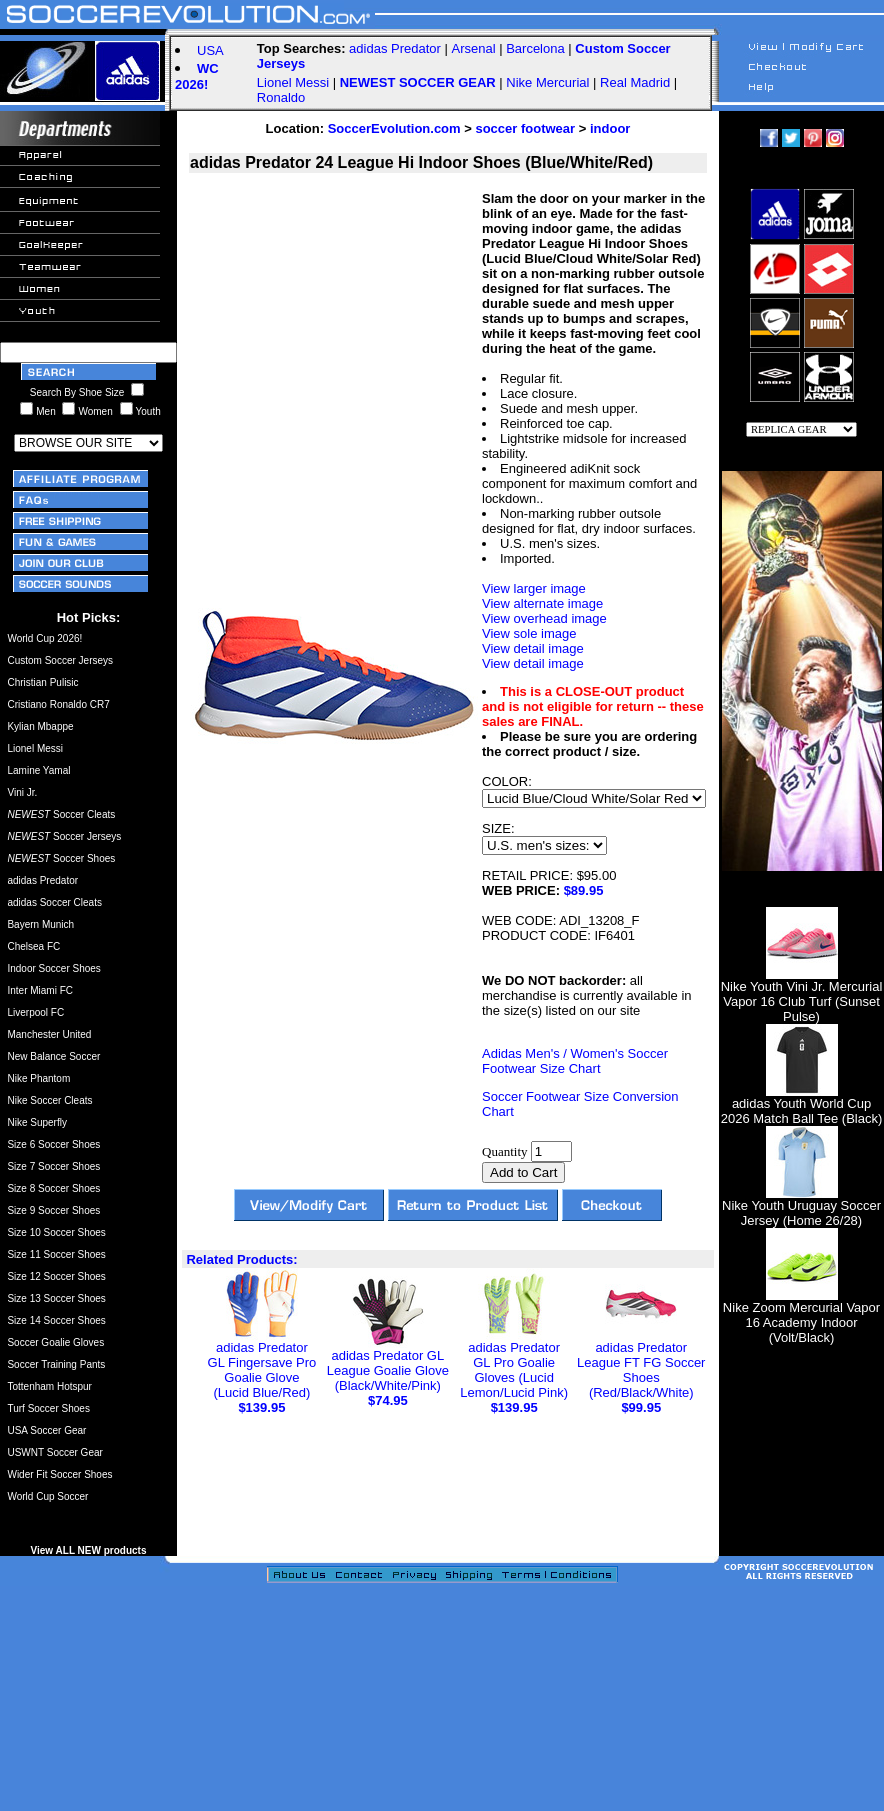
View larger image (534, 588)
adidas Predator (395, 48)
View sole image (529, 633)
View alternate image (542, 603)
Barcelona (535, 48)
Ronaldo (281, 97)
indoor (610, 128)
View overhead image (544, 618)
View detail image (533, 648)
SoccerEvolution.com (394, 128)
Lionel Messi (293, 82)
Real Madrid (635, 82)
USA (210, 50)
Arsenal (473, 48)
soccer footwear (525, 128)
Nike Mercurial (547, 82)
